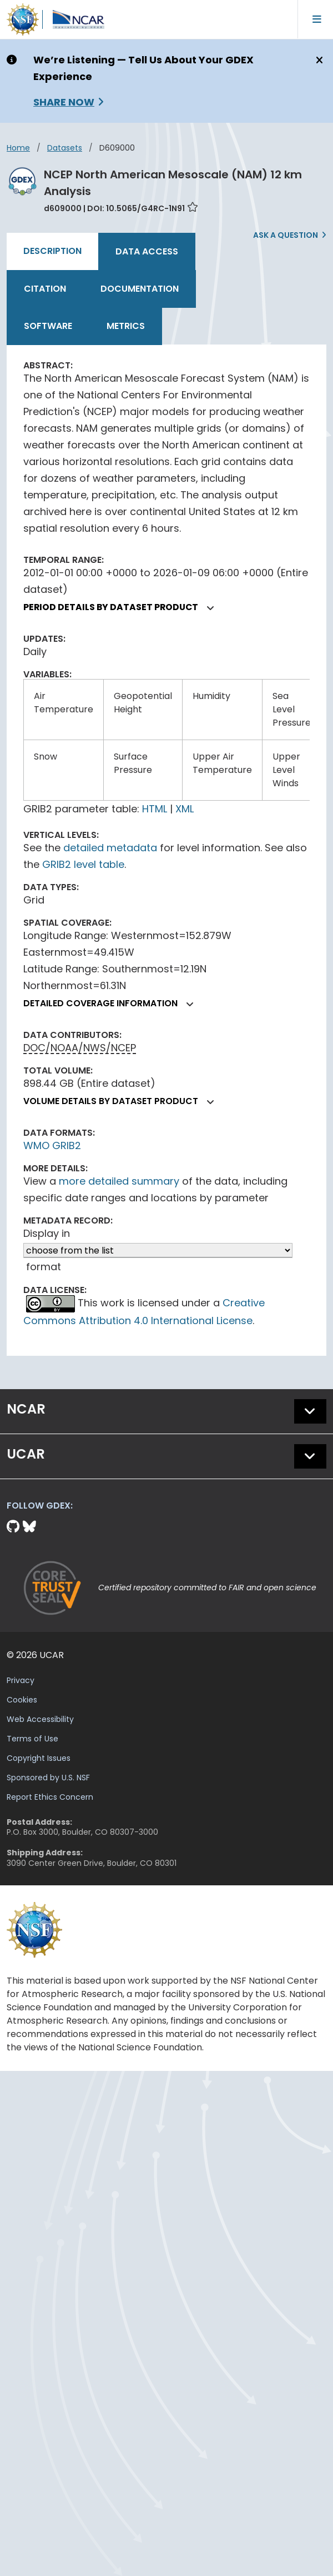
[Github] (15, 1526)
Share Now (63, 102)
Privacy (20, 1680)
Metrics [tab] (126, 325)
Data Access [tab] (146, 251)
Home (18, 147)
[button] (210, 608)
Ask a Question (285, 235)
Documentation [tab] (139, 288)
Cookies (22, 1699)
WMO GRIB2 (52, 1145)
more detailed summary (119, 1181)
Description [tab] (52, 250)
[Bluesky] (29, 1526)
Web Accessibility (40, 1719)
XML (184, 809)
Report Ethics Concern (50, 1797)
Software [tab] (48, 325)
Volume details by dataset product (123, 1101)
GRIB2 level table (83, 864)
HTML (154, 809)
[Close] (317, 60)
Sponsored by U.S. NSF (48, 1777)
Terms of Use (32, 1738)
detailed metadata (110, 848)
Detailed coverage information (113, 1003)
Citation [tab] (45, 288)
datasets (64, 147)
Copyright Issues (38, 1758)
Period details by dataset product (123, 607)
